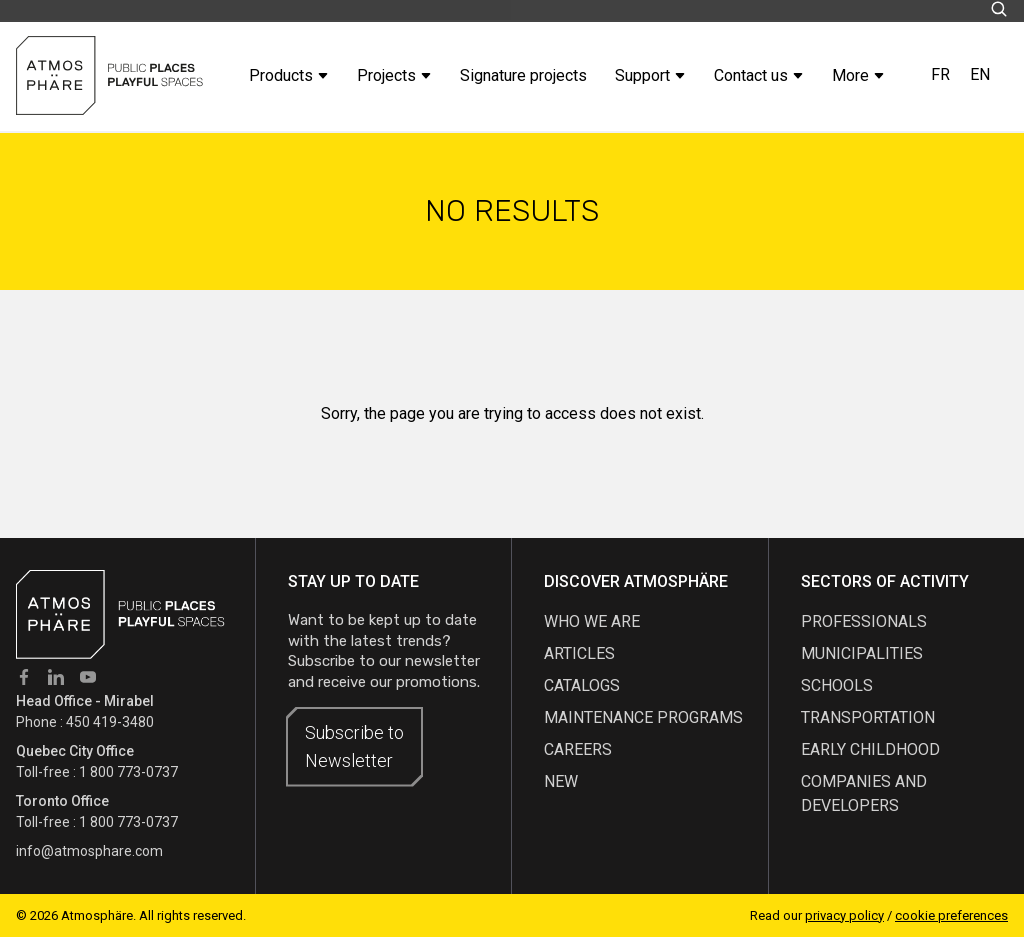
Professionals (864, 621)
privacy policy (844, 915)
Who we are (592, 621)
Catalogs (582, 685)
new (561, 781)
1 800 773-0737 (128, 772)
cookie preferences (951, 915)
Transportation (868, 717)
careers (578, 749)
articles (579, 653)
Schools (837, 685)
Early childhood (870, 749)
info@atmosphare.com (89, 851)
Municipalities (862, 653)
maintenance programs (643, 717)
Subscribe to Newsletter (354, 746)
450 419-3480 (110, 722)
